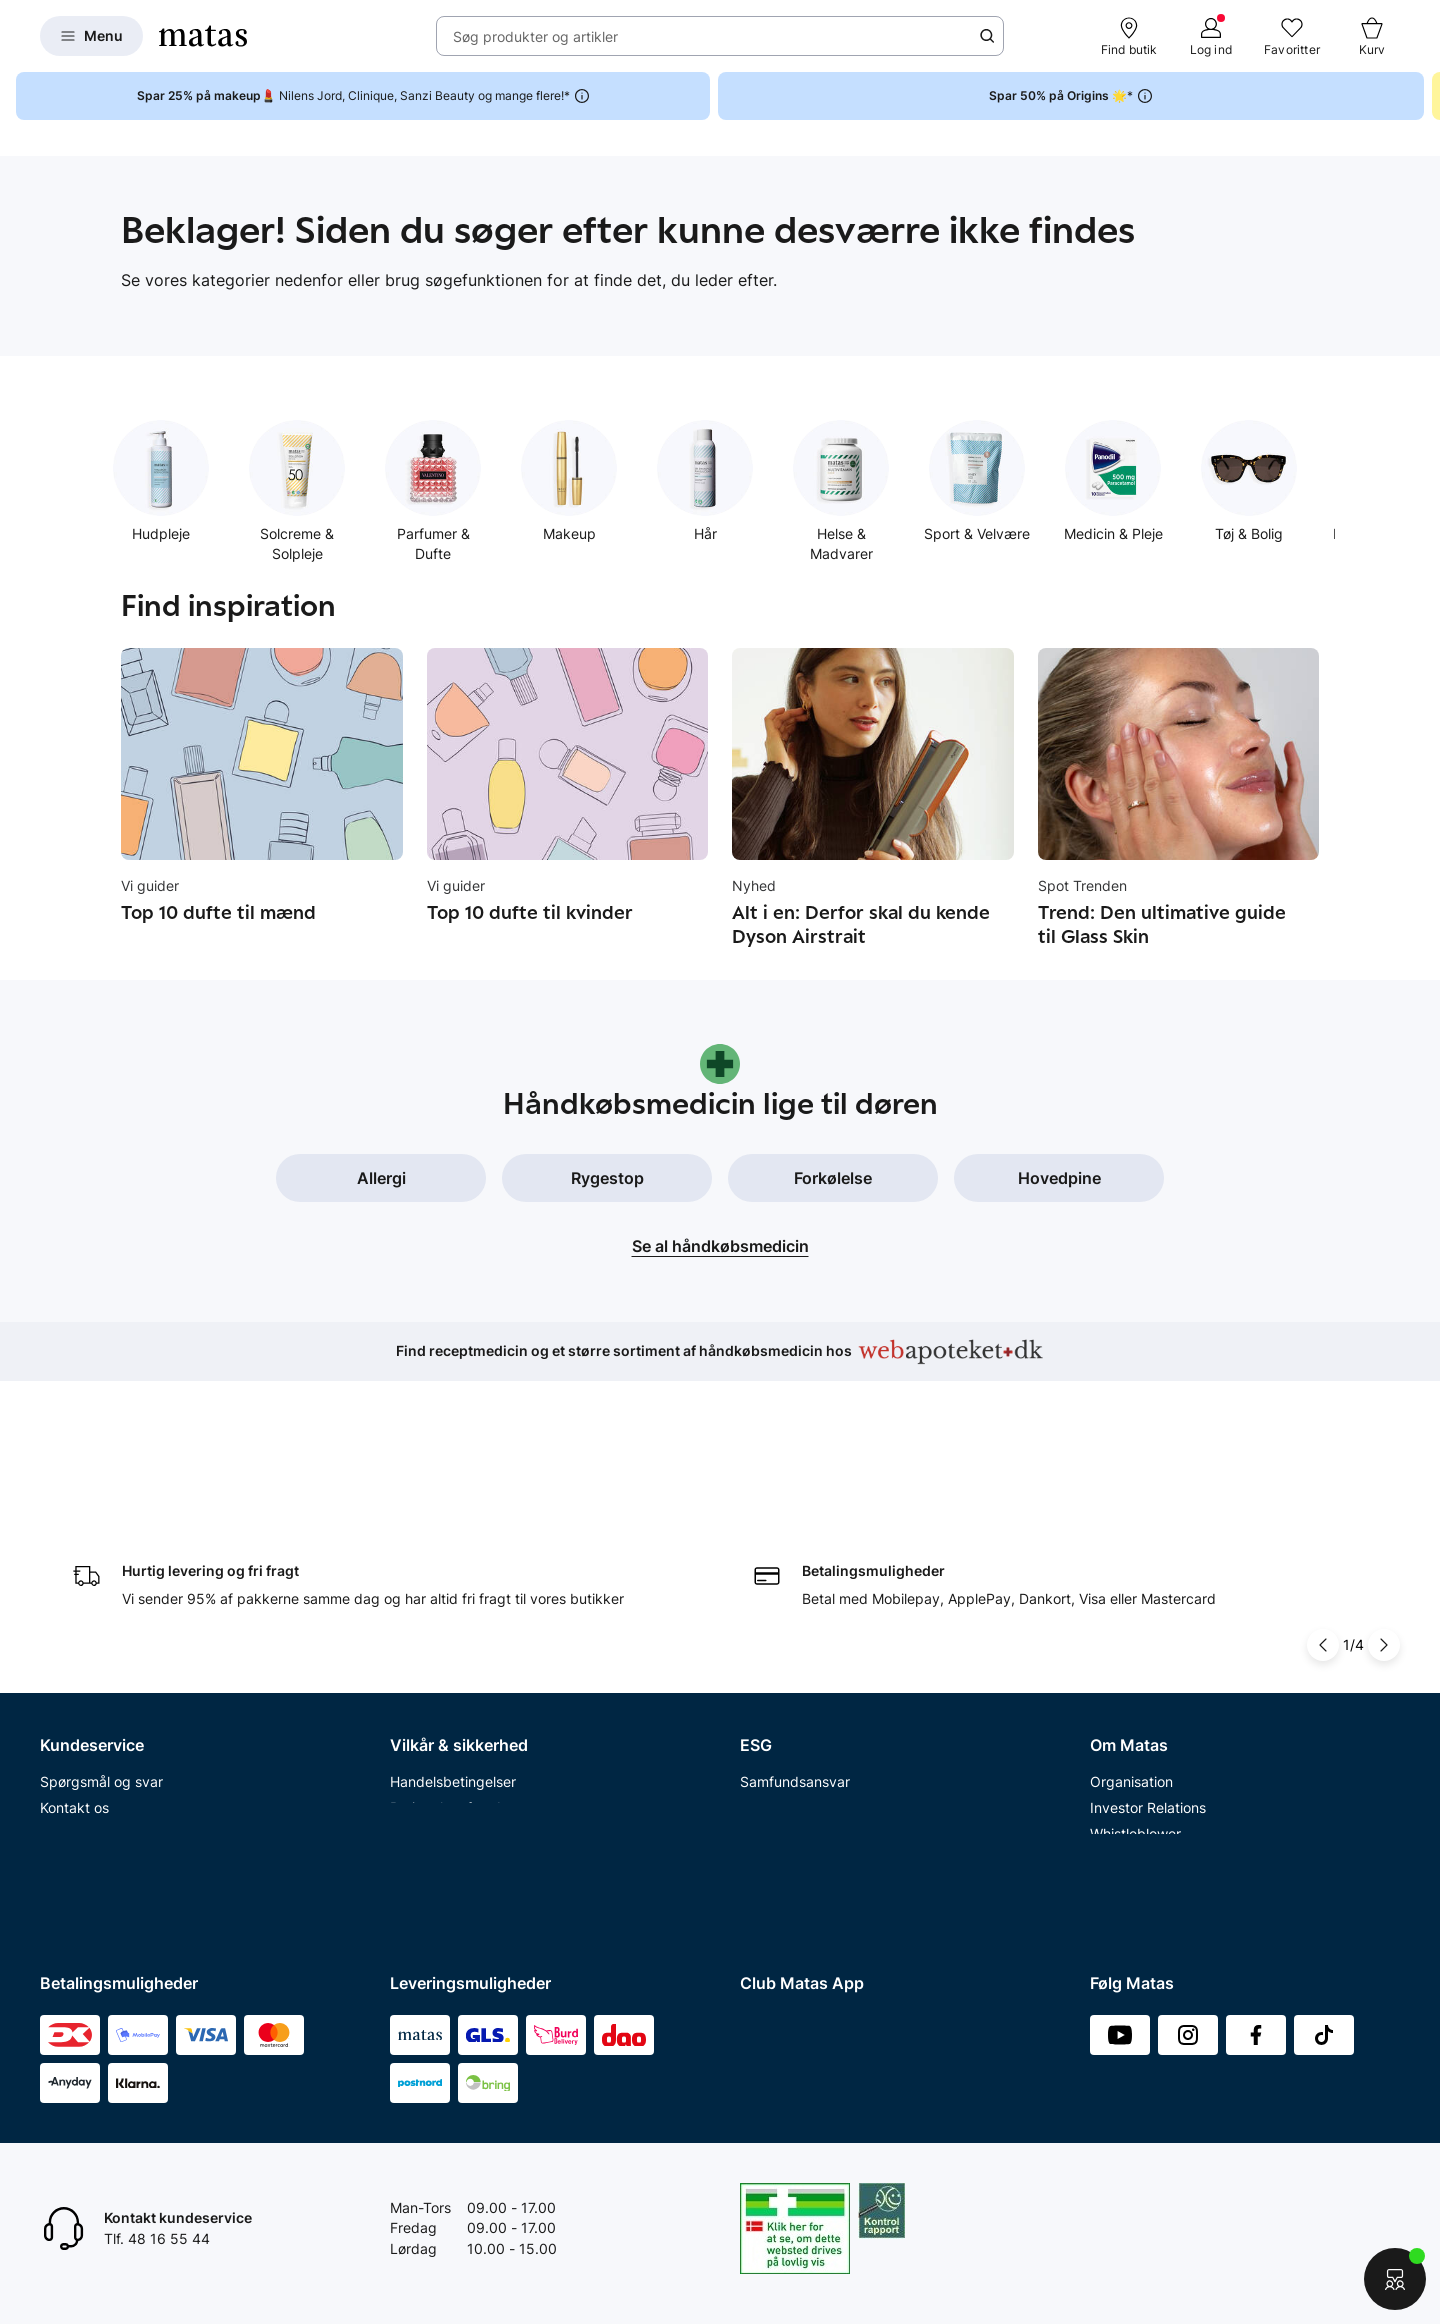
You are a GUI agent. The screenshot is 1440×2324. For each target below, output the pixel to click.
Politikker (770, 1693)
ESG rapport (780, 1719)
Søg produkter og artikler (535, 36)
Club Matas (77, 1771)
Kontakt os (74, 1641)
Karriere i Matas (1141, 1771)
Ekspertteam (81, 1745)
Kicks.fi (1113, 1849)
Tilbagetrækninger (100, 1719)
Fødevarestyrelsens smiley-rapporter (510, 1719)
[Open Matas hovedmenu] (91, 36)
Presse (1112, 1693)
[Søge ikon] (987, 36)
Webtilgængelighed (453, 1771)
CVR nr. (1114, 1875)
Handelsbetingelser (453, 1616)
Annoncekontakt (1143, 1719)
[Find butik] (1129, 36)
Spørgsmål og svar (101, 1616)
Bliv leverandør (1138, 1901)
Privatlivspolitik (439, 1667)
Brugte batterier (442, 1745)
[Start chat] (1395, 2279)
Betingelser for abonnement (480, 1641)
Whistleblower (1135, 1667)
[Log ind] (1211, 36)
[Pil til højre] (1384, 1480)
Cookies (416, 1693)
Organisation (1131, 1616)
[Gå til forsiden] (203, 36)
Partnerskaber (786, 1641)
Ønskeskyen (80, 1823)
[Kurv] (1372, 36)
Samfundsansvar (795, 1616)
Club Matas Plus (92, 1797)
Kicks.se (1117, 1797)
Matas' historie (1137, 1745)
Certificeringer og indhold (823, 1667)
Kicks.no (1117, 1823)
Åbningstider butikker (110, 1693)
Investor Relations (1148, 1641)
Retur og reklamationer (114, 1667)
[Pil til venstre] (1323, 1480)
